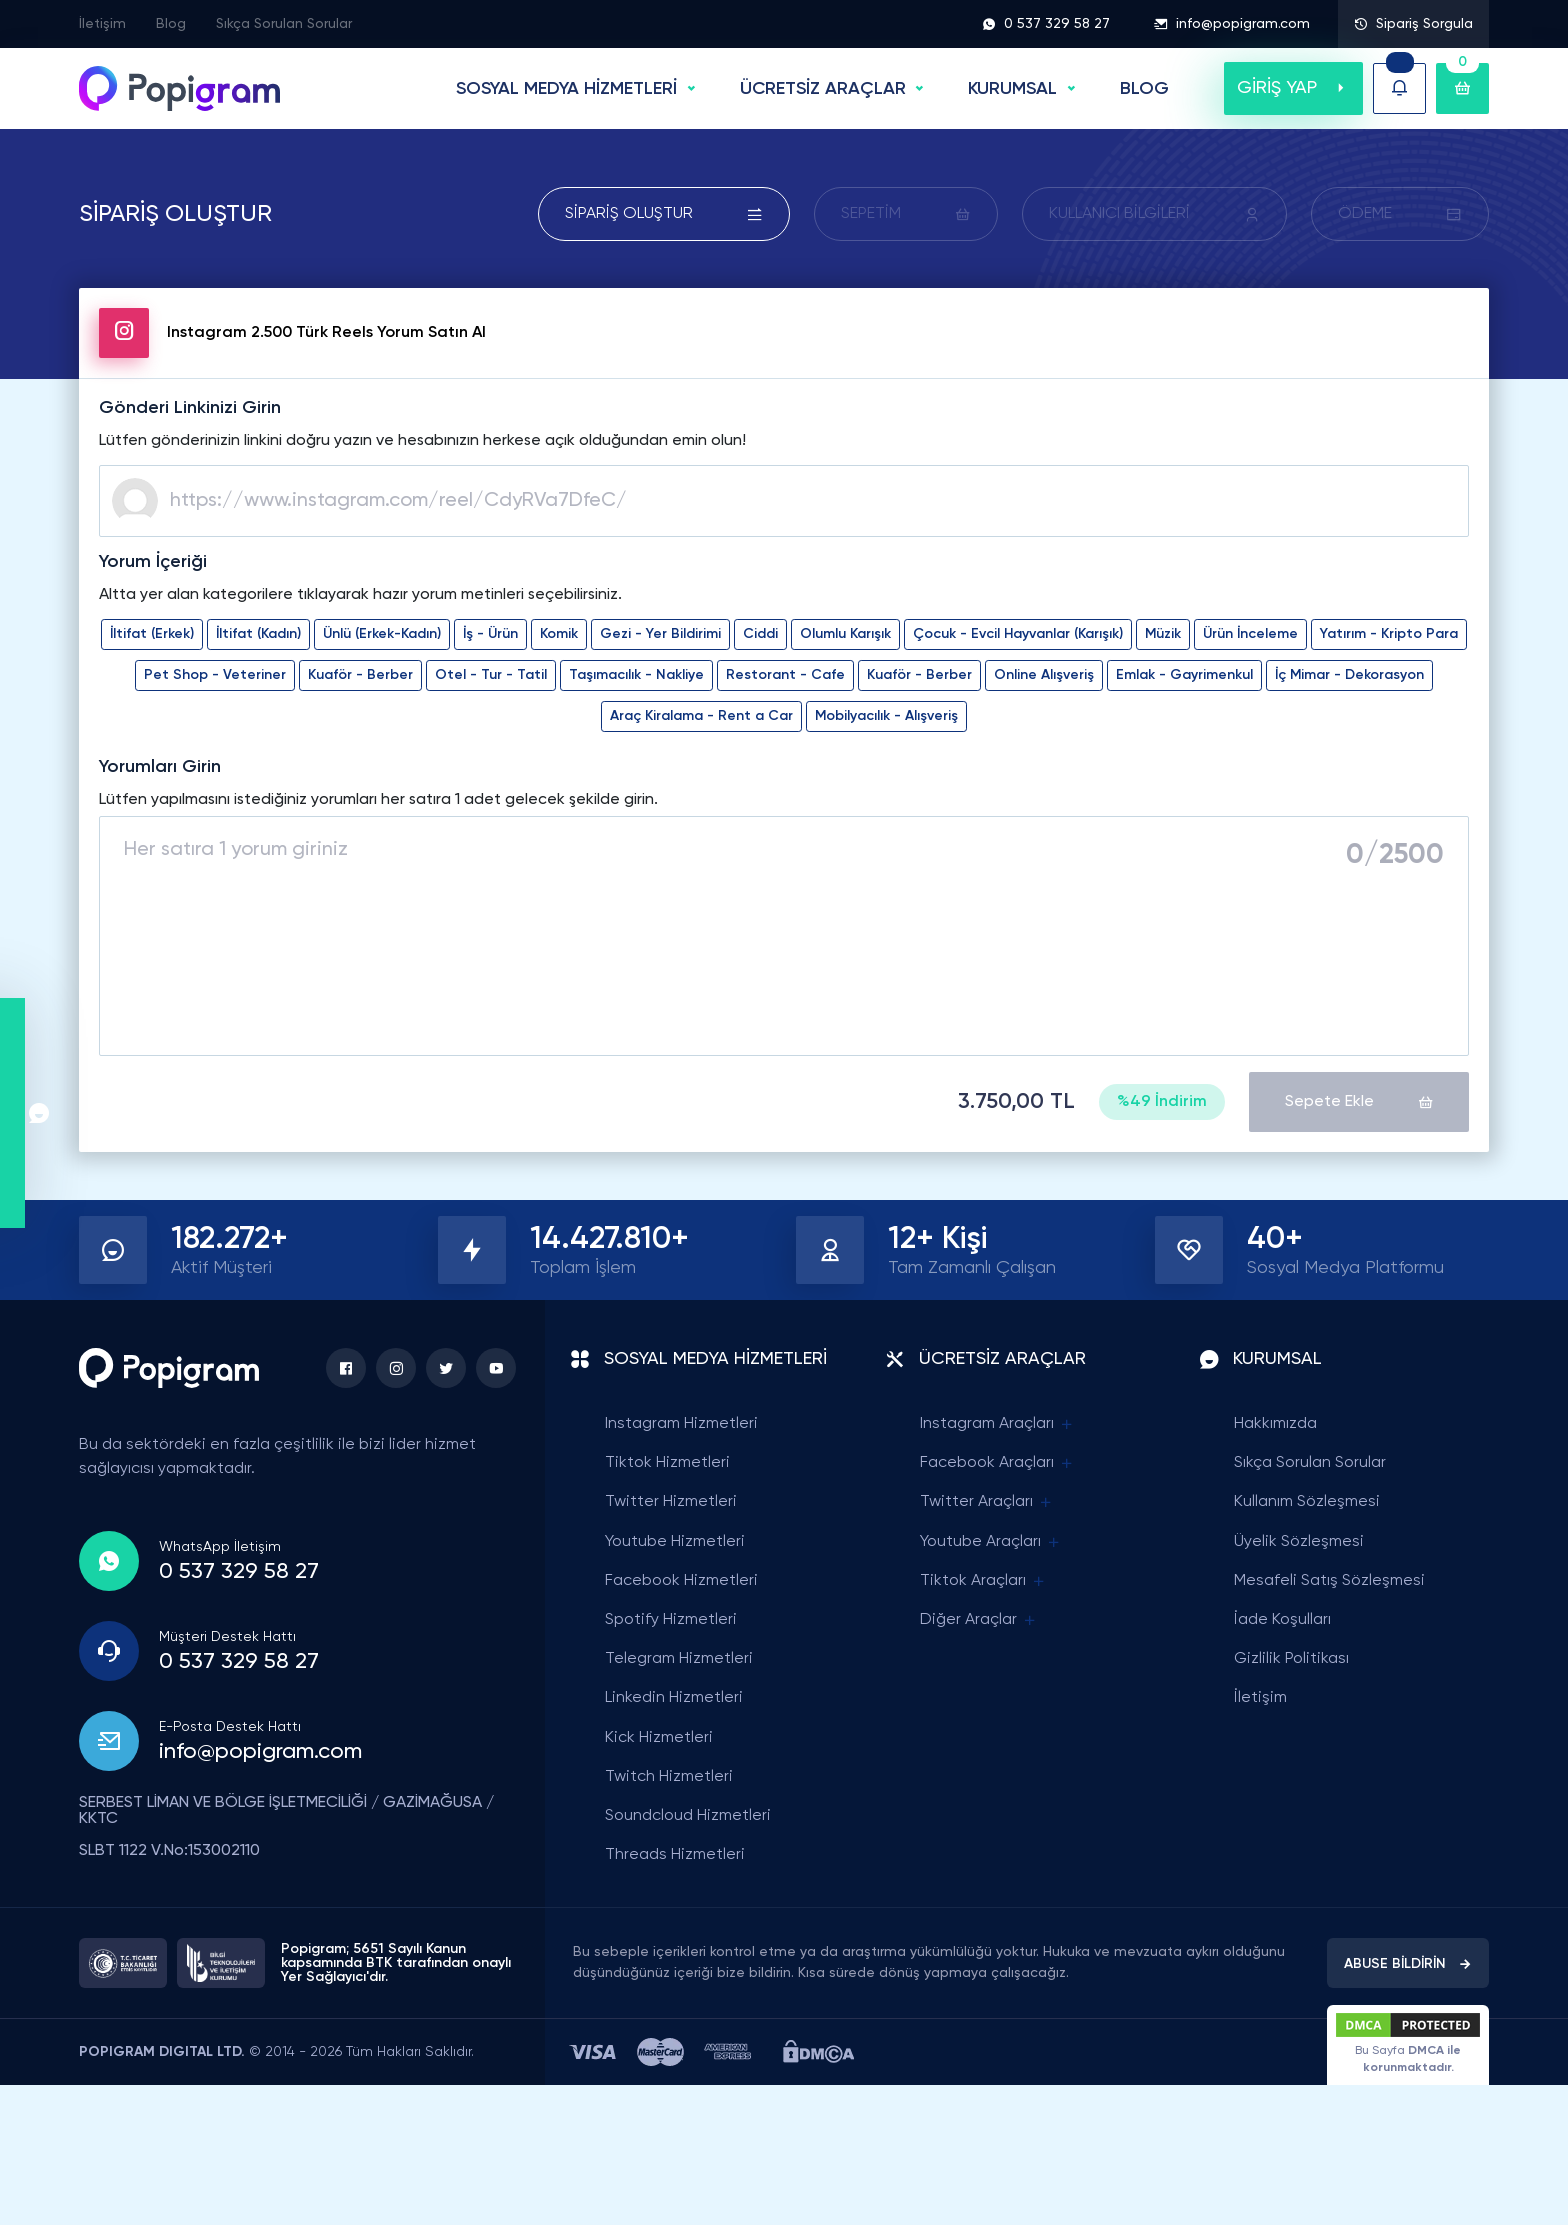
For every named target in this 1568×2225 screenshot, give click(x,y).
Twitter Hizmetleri (671, 1502)
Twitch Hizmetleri (669, 1777)
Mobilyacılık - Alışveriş (886, 716)
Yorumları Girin (160, 767)
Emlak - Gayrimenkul (1184, 675)
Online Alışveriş (1044, 675)
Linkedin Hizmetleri (674, 1698)
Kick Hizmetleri (659, 1738)
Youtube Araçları (991, 1542)
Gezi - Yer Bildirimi (660, 634)
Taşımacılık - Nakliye (636, 675)
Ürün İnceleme (1250, 634)
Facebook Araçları (997, 1463)
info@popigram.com (1232, 24)
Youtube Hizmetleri (675, 1542)
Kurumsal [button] (1012, 89)
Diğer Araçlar (979, 1620)
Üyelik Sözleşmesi (1299, 1542)
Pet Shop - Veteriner (215, 675)
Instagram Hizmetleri (681, 1424)
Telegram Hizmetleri (679, 1659)
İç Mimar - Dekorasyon (1349, 675)
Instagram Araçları (997, 1424)
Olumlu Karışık (845, 634)
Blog (171, 24)
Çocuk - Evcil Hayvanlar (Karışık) (1018, 634)
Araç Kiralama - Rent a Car (701, 716)
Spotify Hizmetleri (671, 1620)
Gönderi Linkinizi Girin (190, 408)
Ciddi (760, 634)
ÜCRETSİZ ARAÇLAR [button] (823, 89)
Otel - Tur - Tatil (491, 675)
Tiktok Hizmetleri (667, 1463)
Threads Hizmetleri (675, 1855)
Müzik (1163, 634)
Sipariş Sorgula (1413, 24)
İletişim (102, 24)
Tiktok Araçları (983, 1581)
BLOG (1144, 89)
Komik (559, 634)
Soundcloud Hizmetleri (688, 1816)
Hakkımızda (1275, 1424)
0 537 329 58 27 (1046, 24)
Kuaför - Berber (360, 675)
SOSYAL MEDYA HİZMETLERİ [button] (566, 89)
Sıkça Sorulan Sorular (284, 24)
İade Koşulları (1282, 1620)
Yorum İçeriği (153, 562)
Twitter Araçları (987, 1502)
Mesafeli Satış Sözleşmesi (1329, 1581)
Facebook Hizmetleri (681, 1581)
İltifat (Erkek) (152, 634)
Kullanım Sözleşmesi (1307, 1502)
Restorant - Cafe (785, 675)
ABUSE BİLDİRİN (1408, 1964)
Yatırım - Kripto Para (1389, 634)
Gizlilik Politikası (1291, 1659)
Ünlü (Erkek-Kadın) (382, 634)
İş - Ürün (490, 634)
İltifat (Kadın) (258, 634)
